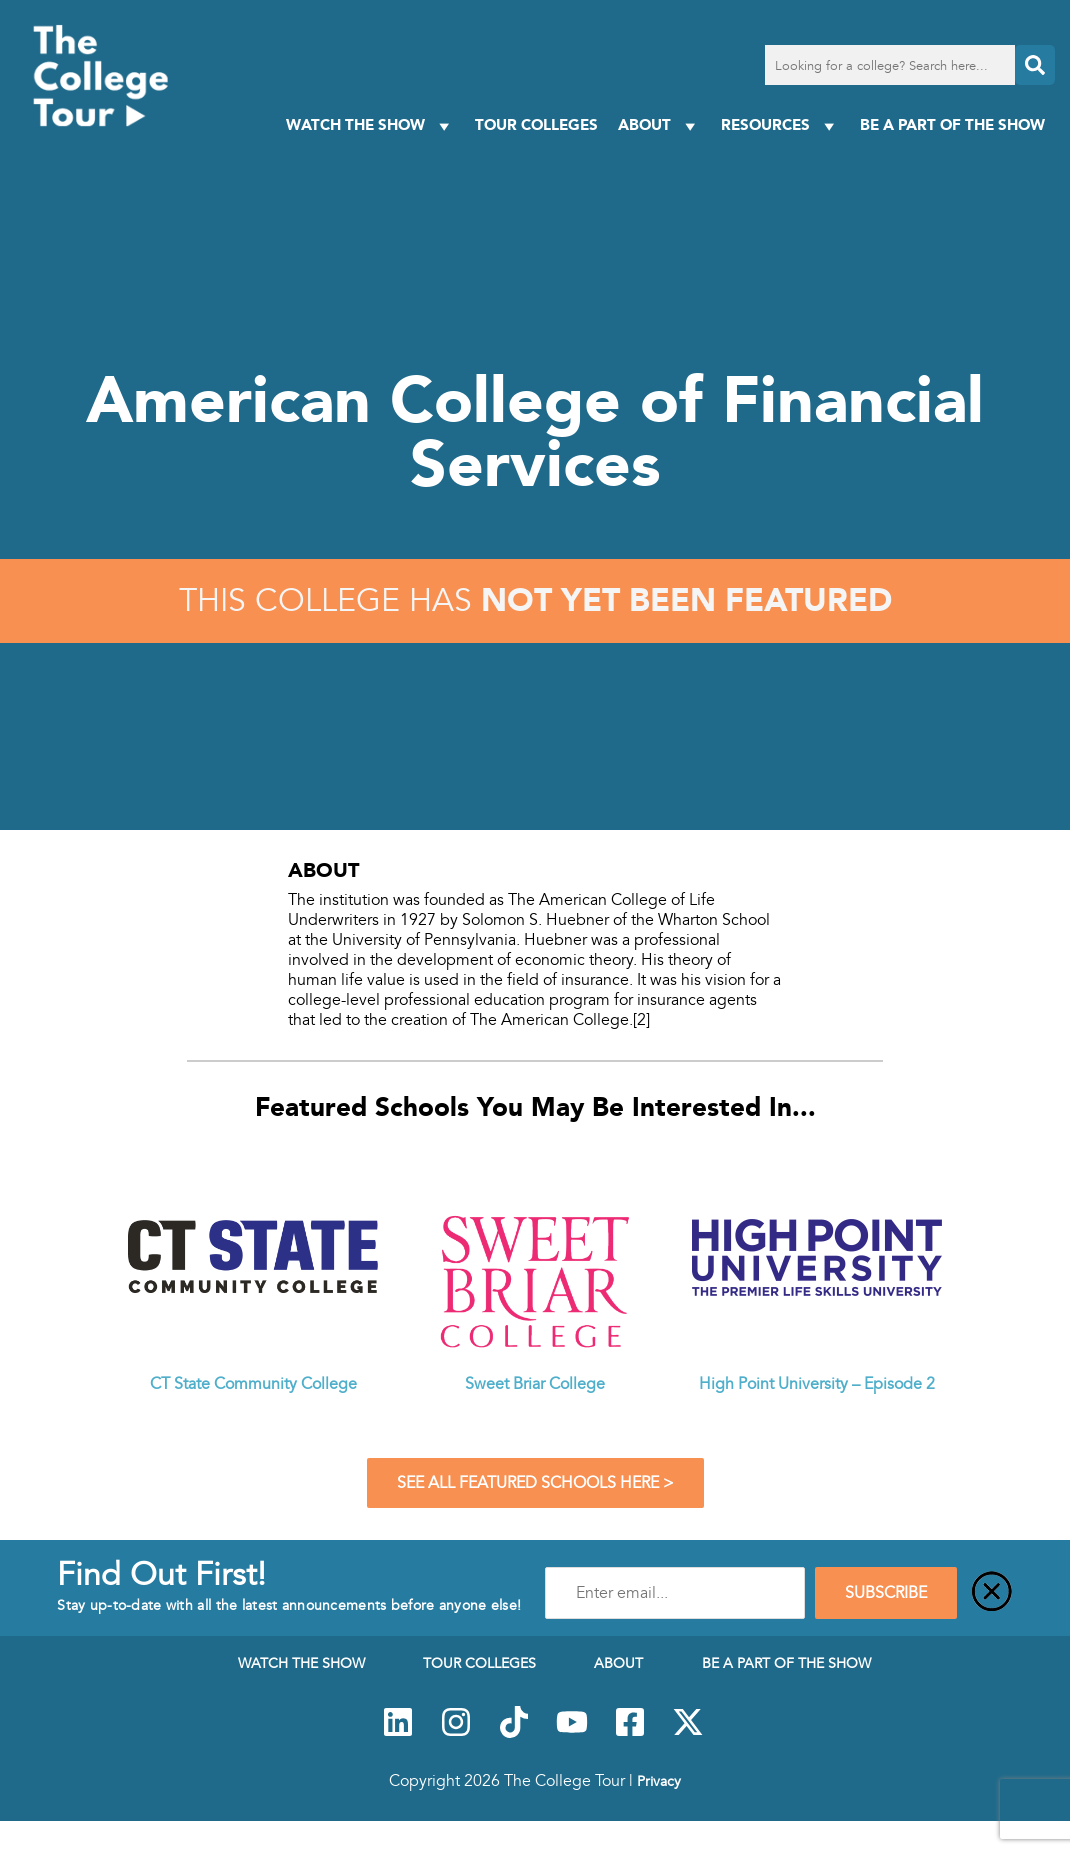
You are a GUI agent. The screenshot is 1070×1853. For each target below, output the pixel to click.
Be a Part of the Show (952, 124)
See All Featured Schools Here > (535, 1483)
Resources (780, 125)
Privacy (659, 1781)
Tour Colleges (536, 124)
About (659, 125)
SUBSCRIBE (886, 1593)
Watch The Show (370, 125)
